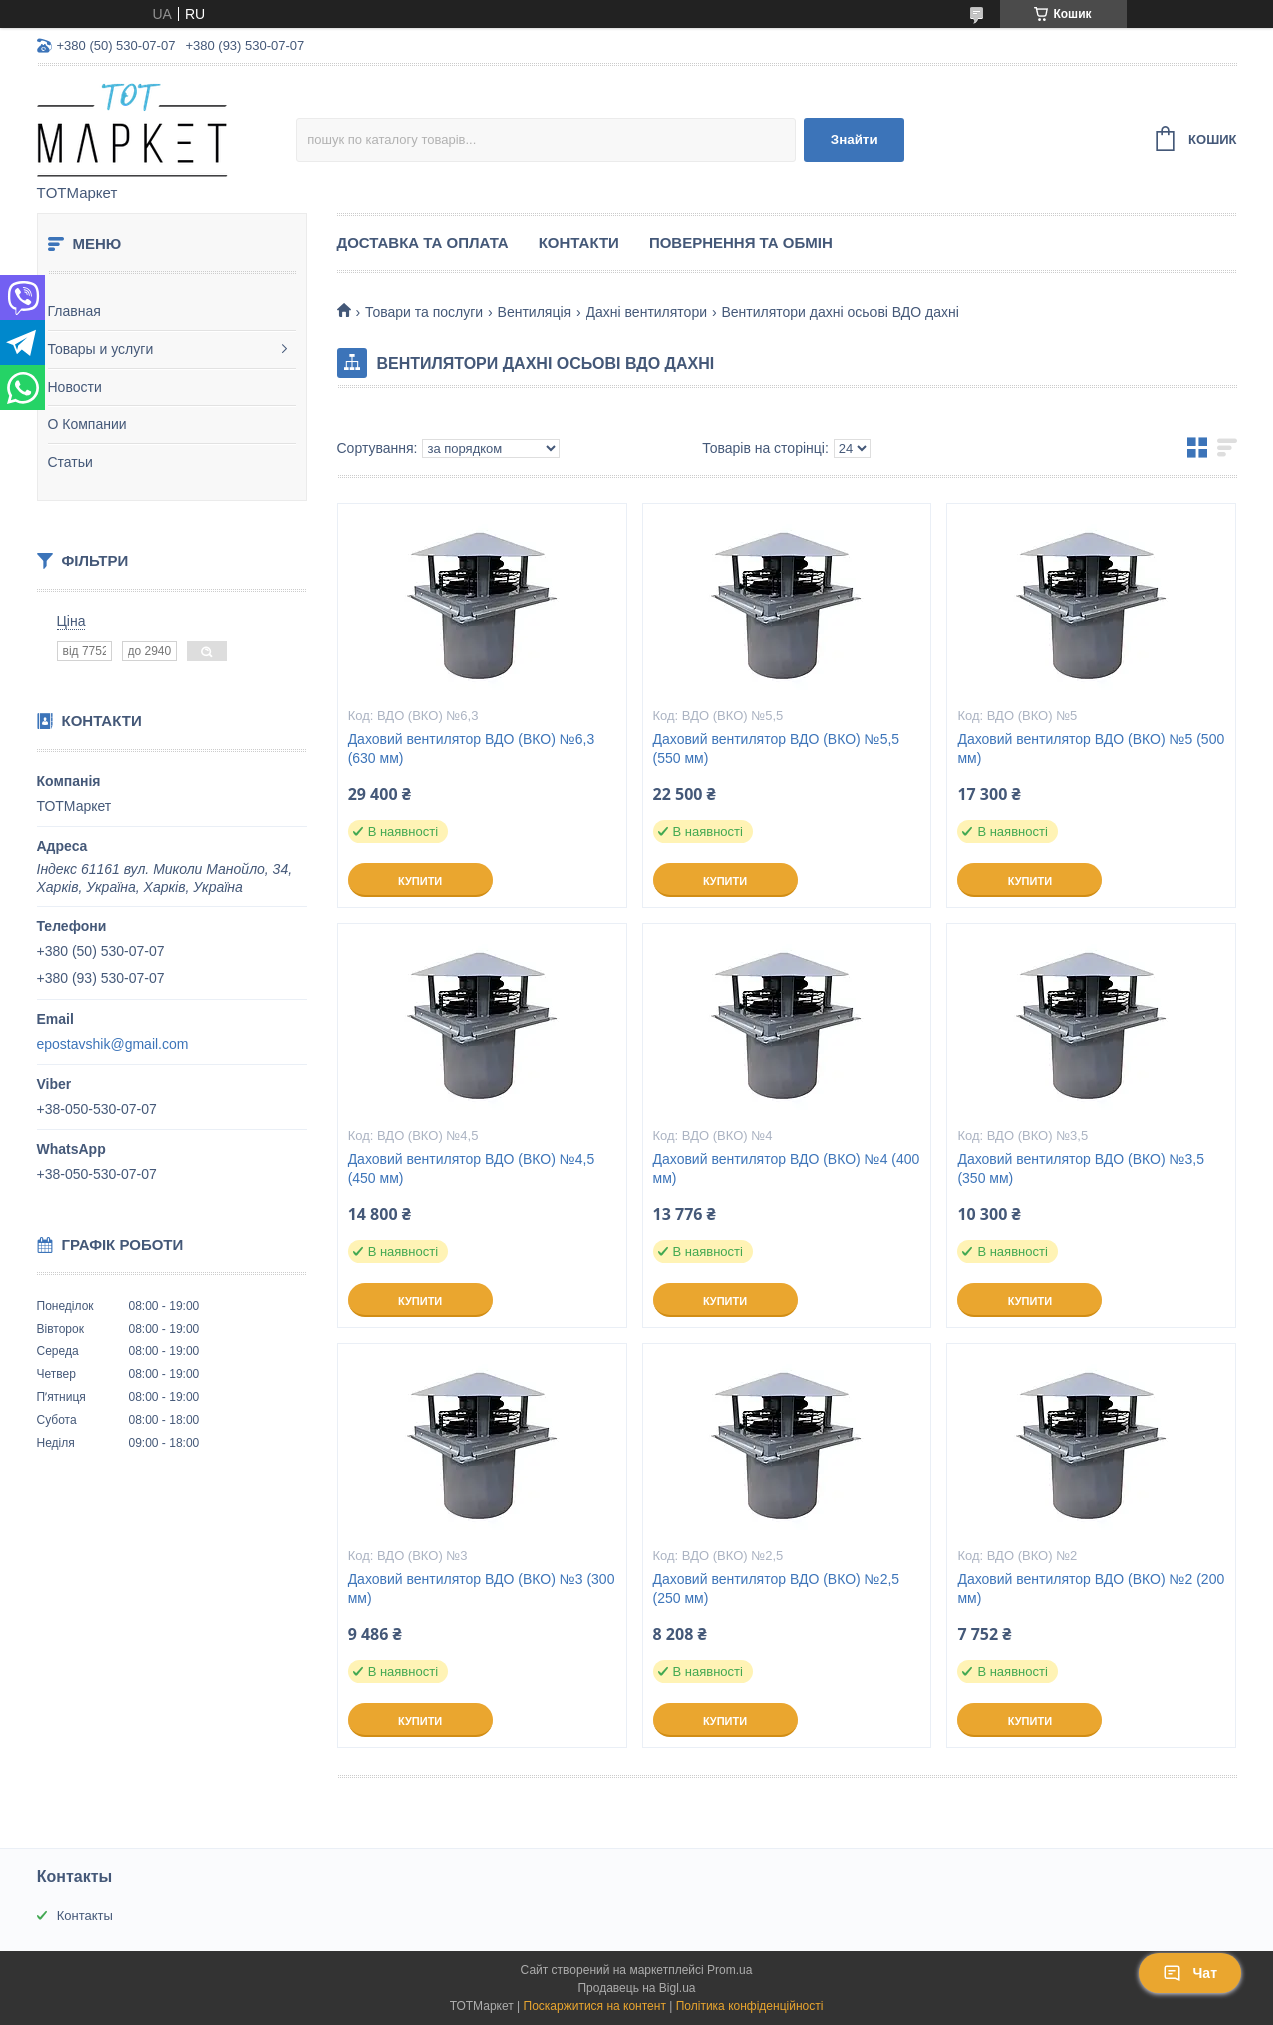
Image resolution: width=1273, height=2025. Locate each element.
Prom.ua (729, 1970)
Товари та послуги (424, 312)
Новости (75, 387)
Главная (74, 311)
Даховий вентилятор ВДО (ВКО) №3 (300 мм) (481, 1588)
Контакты (85, 1915)
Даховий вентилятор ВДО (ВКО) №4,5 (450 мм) (471, 1168)
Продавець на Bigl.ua (636, 1988)
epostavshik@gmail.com (113, 1044)
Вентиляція (535, 312)
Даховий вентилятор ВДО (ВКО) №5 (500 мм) (1090, 748)
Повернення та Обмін (741, 242)
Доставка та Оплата (423, 242)
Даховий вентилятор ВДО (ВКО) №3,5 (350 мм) (1080, 1168)
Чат (1190, 1973)
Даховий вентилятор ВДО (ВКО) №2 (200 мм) (1090, 1588)
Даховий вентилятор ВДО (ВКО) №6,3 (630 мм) (471, 748)
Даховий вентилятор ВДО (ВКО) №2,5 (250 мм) (776, 1588)
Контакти (579, 242)
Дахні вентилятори (646, 312)
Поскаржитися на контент (595, 2006)
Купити (420, 881)
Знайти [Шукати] (854, 139)
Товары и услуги (101, 349)
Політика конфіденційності (750, 2006)
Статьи (70, 462)
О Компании (87, 424)
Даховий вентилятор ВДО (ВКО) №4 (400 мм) (786, 1168)
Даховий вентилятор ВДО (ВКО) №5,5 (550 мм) (776, 748)
